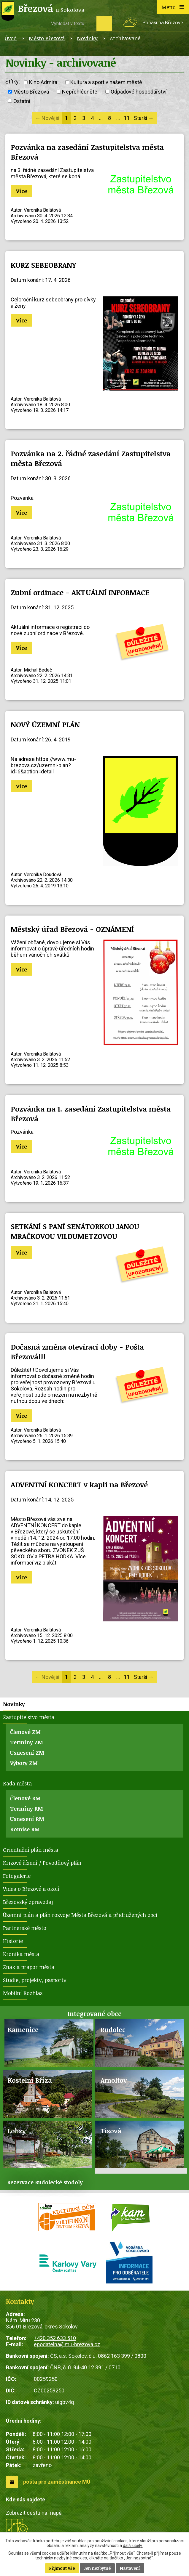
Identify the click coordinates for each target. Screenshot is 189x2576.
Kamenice (23, 2029)
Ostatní (21, 101)
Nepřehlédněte (79, 92)
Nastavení (130, 2568)
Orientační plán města (30, 1849)
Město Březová (47, 38)
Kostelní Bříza (30, 2080)
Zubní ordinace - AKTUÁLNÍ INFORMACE (80, 592)
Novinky (87, 38)
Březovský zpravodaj (28, 1901)
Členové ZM (25, 1731)
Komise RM (25, 1829)
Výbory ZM (24, 1762)
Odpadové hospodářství (138, 92)
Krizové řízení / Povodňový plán (42, 1862)
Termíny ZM (26, 1742)
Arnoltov (114, 2080)
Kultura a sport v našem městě (106, 82)
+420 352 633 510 (55, 2338)
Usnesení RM (27, 1818)
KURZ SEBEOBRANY (43, 265)
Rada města (17, 1783)
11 (127, 118)
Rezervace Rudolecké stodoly (45, 2182)
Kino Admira (43, 82)
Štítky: (12, 81)
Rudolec (113, 2029)
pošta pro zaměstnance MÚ (56, 2482)
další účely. (133, 2545)
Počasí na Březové (162, 22)
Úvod (11, 38)
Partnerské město (24, 1927)
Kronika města (21, 1953)
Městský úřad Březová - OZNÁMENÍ (72, 929)
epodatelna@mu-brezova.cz (67, 2344)
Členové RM (25, 1798)
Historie (13, 1940)
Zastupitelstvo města (28, 1717)
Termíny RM (26, 1808)
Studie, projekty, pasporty (34, 1980)
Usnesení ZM (27, 1752)
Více (21, 191)
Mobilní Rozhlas (22, 1993)
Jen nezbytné (97, 2568)
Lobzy (17, 2131)
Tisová (111, 2131)
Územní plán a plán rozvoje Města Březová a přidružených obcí (80, 1914)
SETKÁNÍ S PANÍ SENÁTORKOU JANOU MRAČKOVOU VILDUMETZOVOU (75, 1231)
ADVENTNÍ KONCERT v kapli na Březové (79, 1484)
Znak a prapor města (28, 1966)
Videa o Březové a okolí (31, 1888)
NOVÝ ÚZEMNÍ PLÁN (45, 724)
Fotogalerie (17, 1875)
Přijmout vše (62, 2568)
